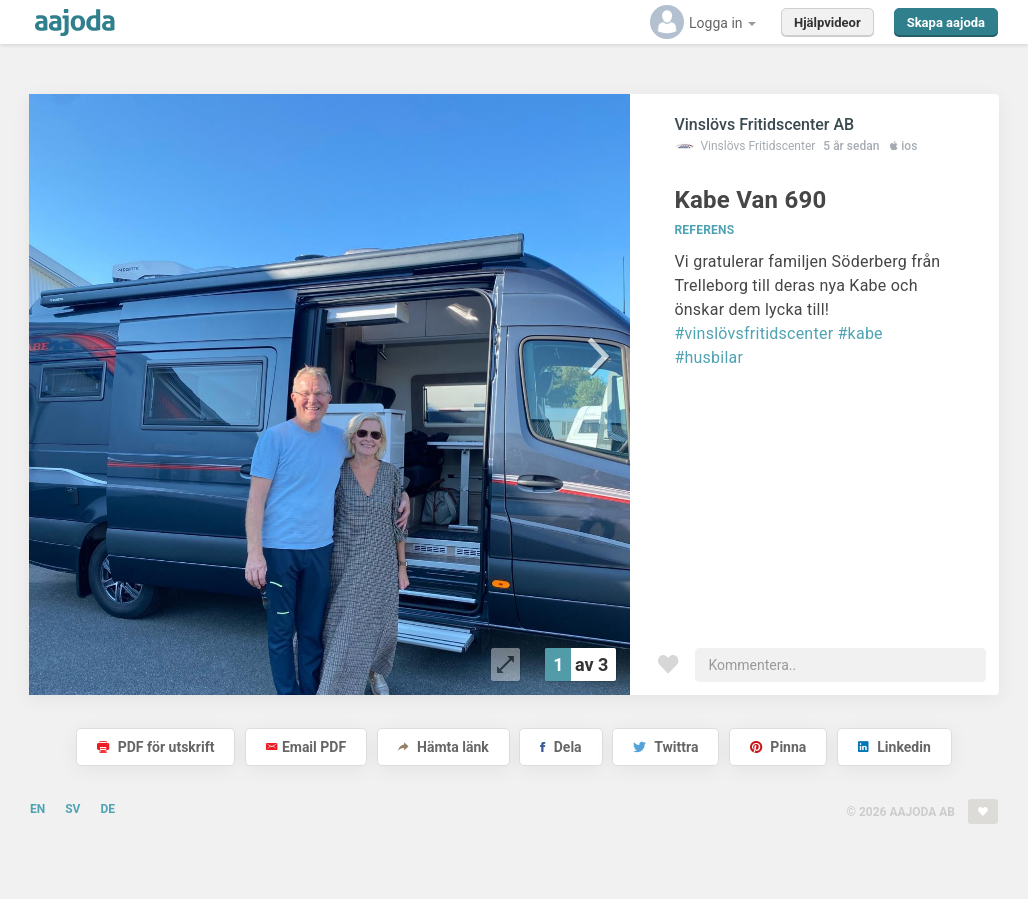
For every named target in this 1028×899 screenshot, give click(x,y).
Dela (560, 747)
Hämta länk (443, 747)
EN (37, 809)
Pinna (778, 747)
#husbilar (708, 357)
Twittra (665, 747)
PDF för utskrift (155, 747)
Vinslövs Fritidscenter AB (764, 124)
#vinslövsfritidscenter (753, 333)
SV (72, 809)
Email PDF (306, 747)
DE (107, 809)
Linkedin (894, 747)
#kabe (860, 333)
